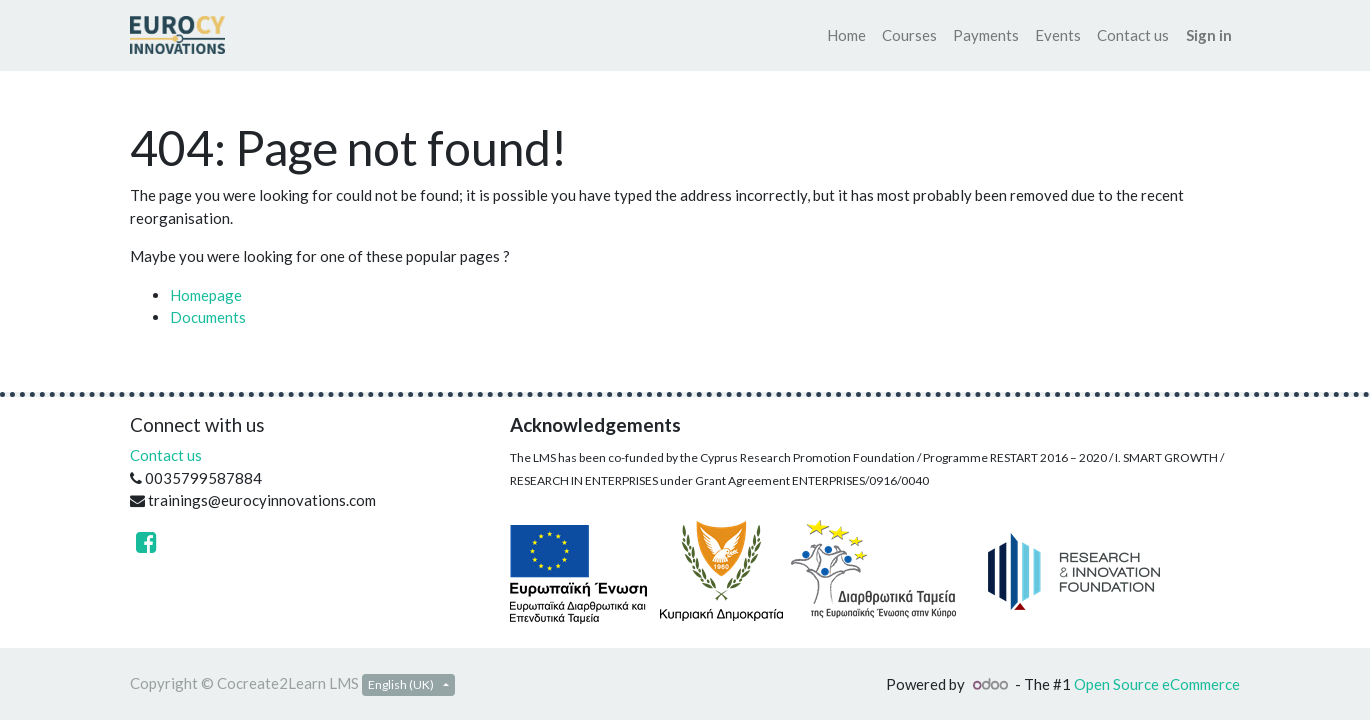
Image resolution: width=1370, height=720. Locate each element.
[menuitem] (846, 35)
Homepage (206, 295)
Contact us (166, 455)
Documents (208, 317)
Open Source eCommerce (1157, 684)
